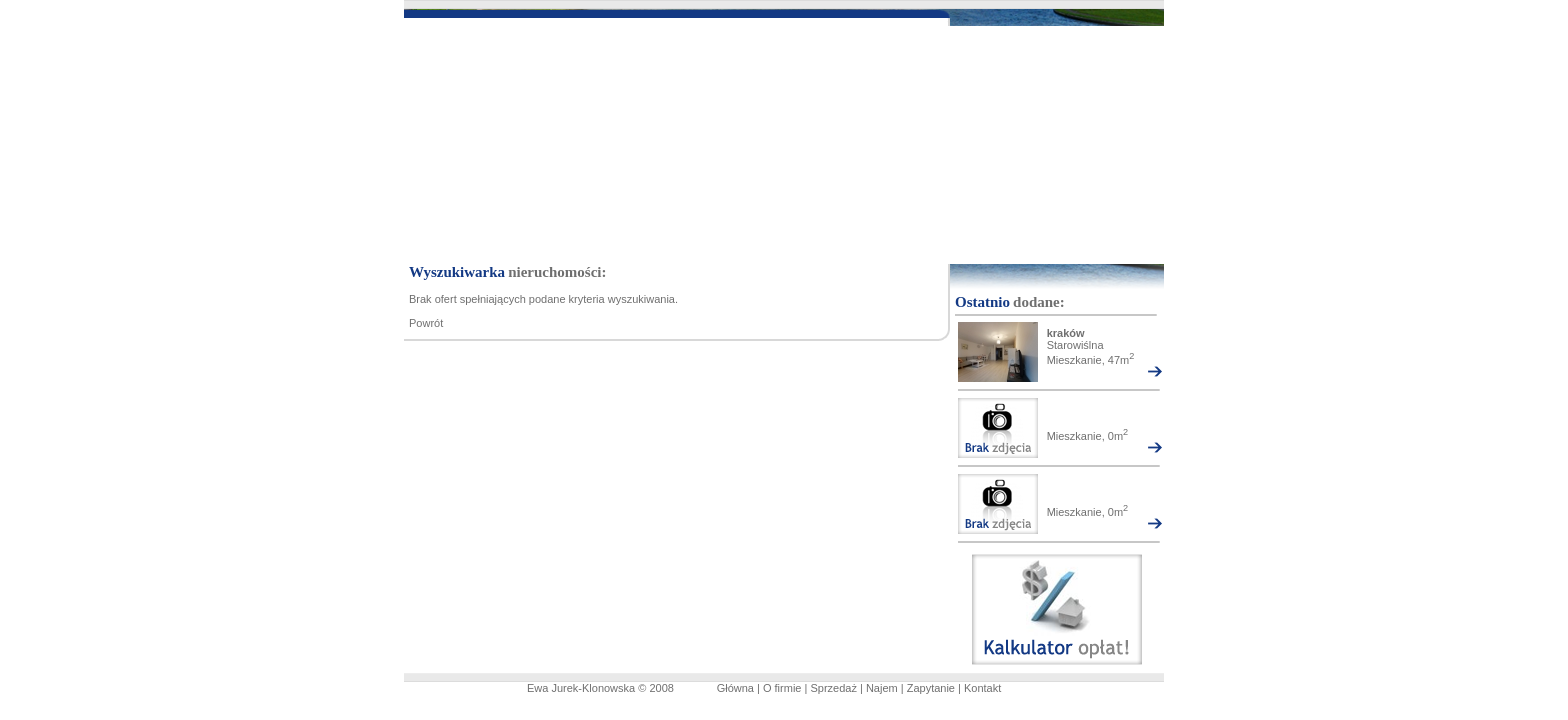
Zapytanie (931, 688)
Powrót (426, 323)
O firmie (782, 688)
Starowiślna (1075, 345)
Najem (882, 688)
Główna (735, 688)
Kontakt (982, 688)
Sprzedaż (833, 688)
